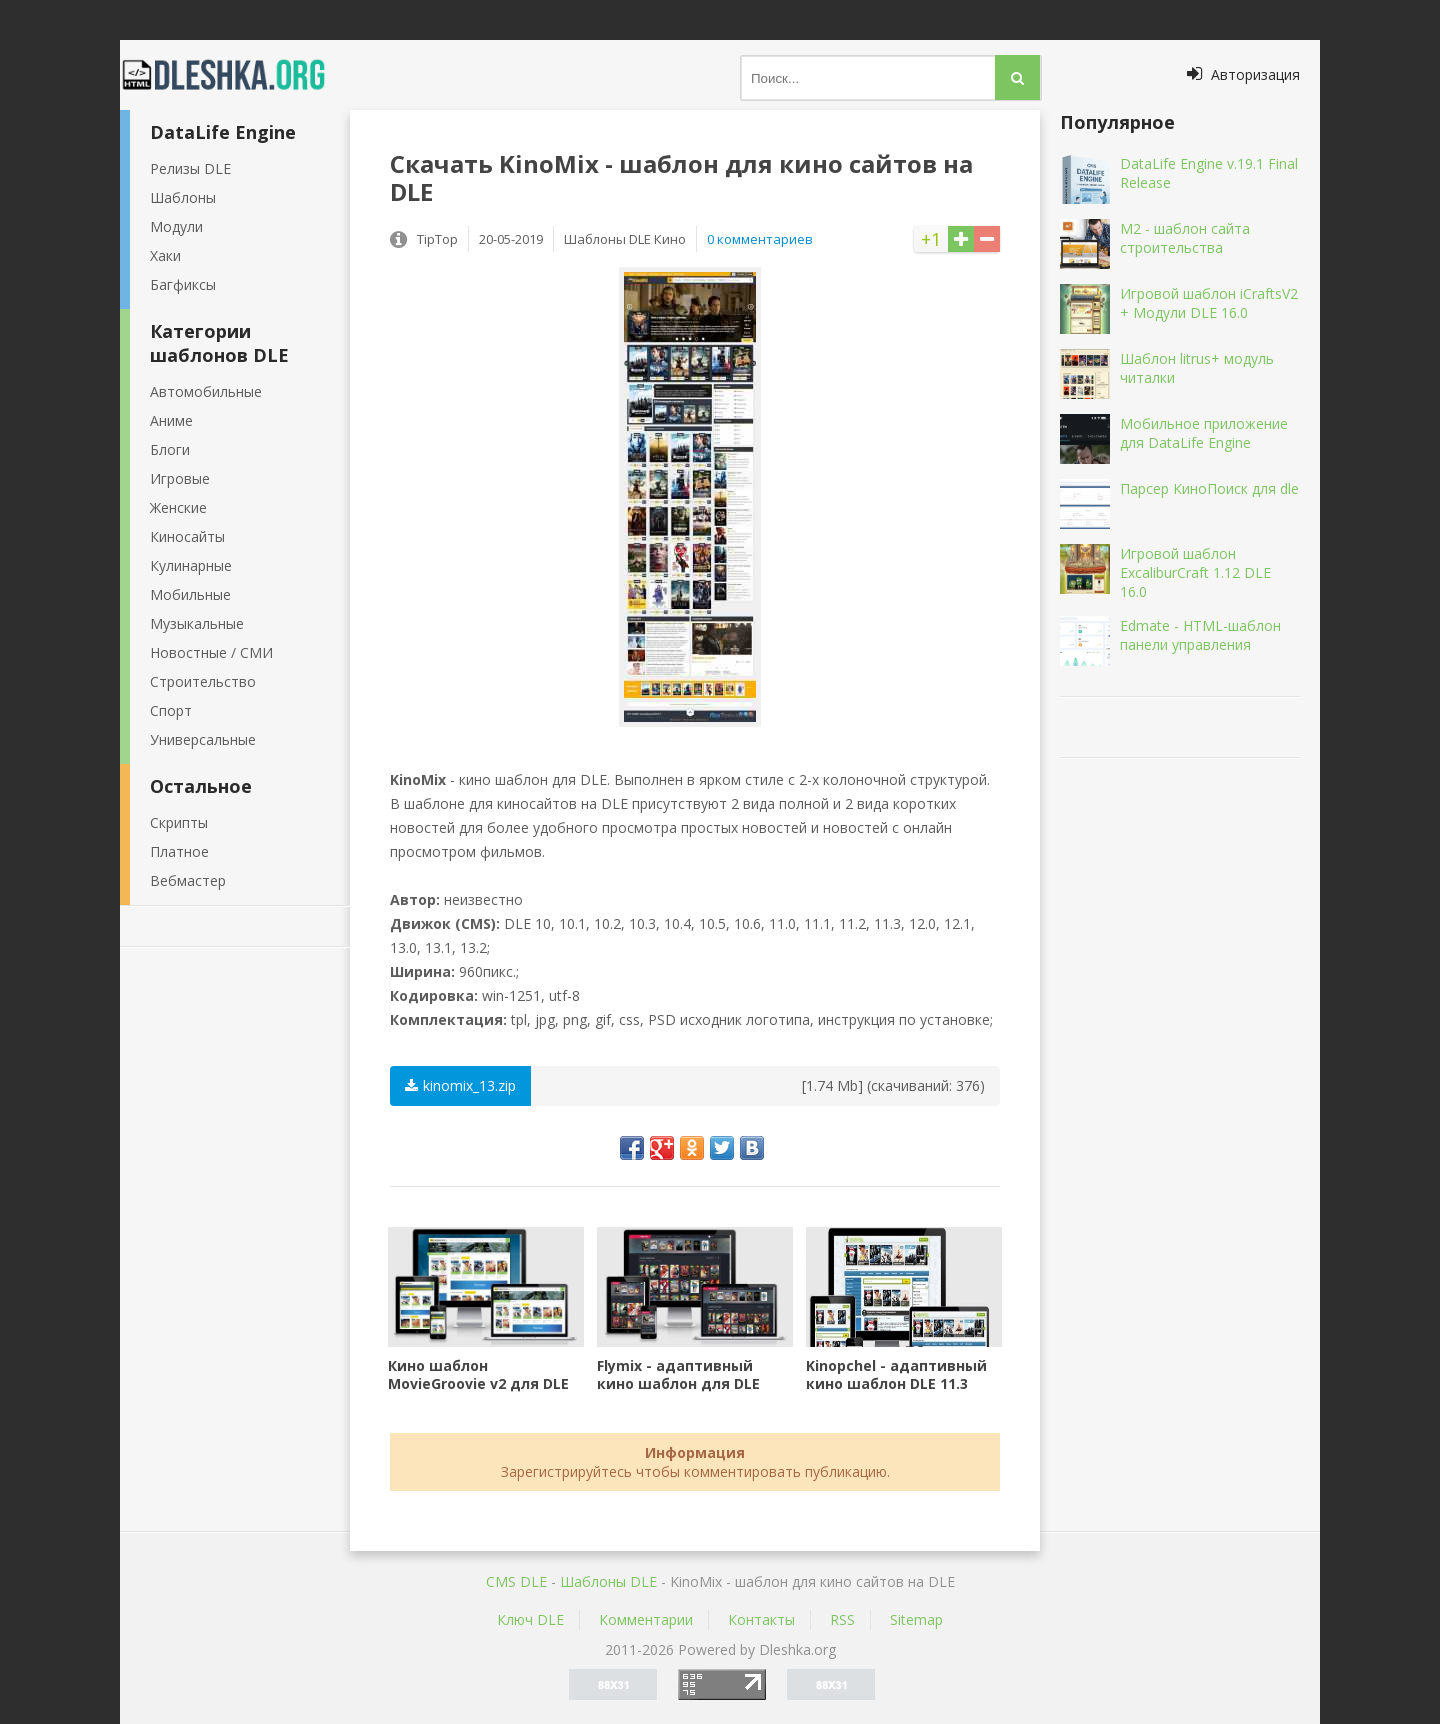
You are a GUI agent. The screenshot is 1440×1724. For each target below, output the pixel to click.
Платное (179, 851)
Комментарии (646, 1619)
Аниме (171, 420)
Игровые (180, 478)
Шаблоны (183, 197)
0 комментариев (760, 239)
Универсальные (203, 739)
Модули (176, 226)
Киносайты (187, 536)
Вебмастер (188, 880)
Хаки (165, 255)
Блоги (170, 449)
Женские (178, 507)
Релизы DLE (190, 168)
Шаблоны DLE (608, 1581)
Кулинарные (191, 565)
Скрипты (179, 822)
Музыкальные (197, 623)
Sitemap (916, 1619)
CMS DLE (516, 1581)
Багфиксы (183, 284)
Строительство (203, 681)
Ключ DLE (530, 1619)
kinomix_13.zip (460, 1085)
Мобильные (190, 594)
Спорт (171, 710)
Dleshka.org (235, 75)
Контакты (761, 1619)
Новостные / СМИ (211, 652)
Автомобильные (206, 391)
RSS (842, 1619)
